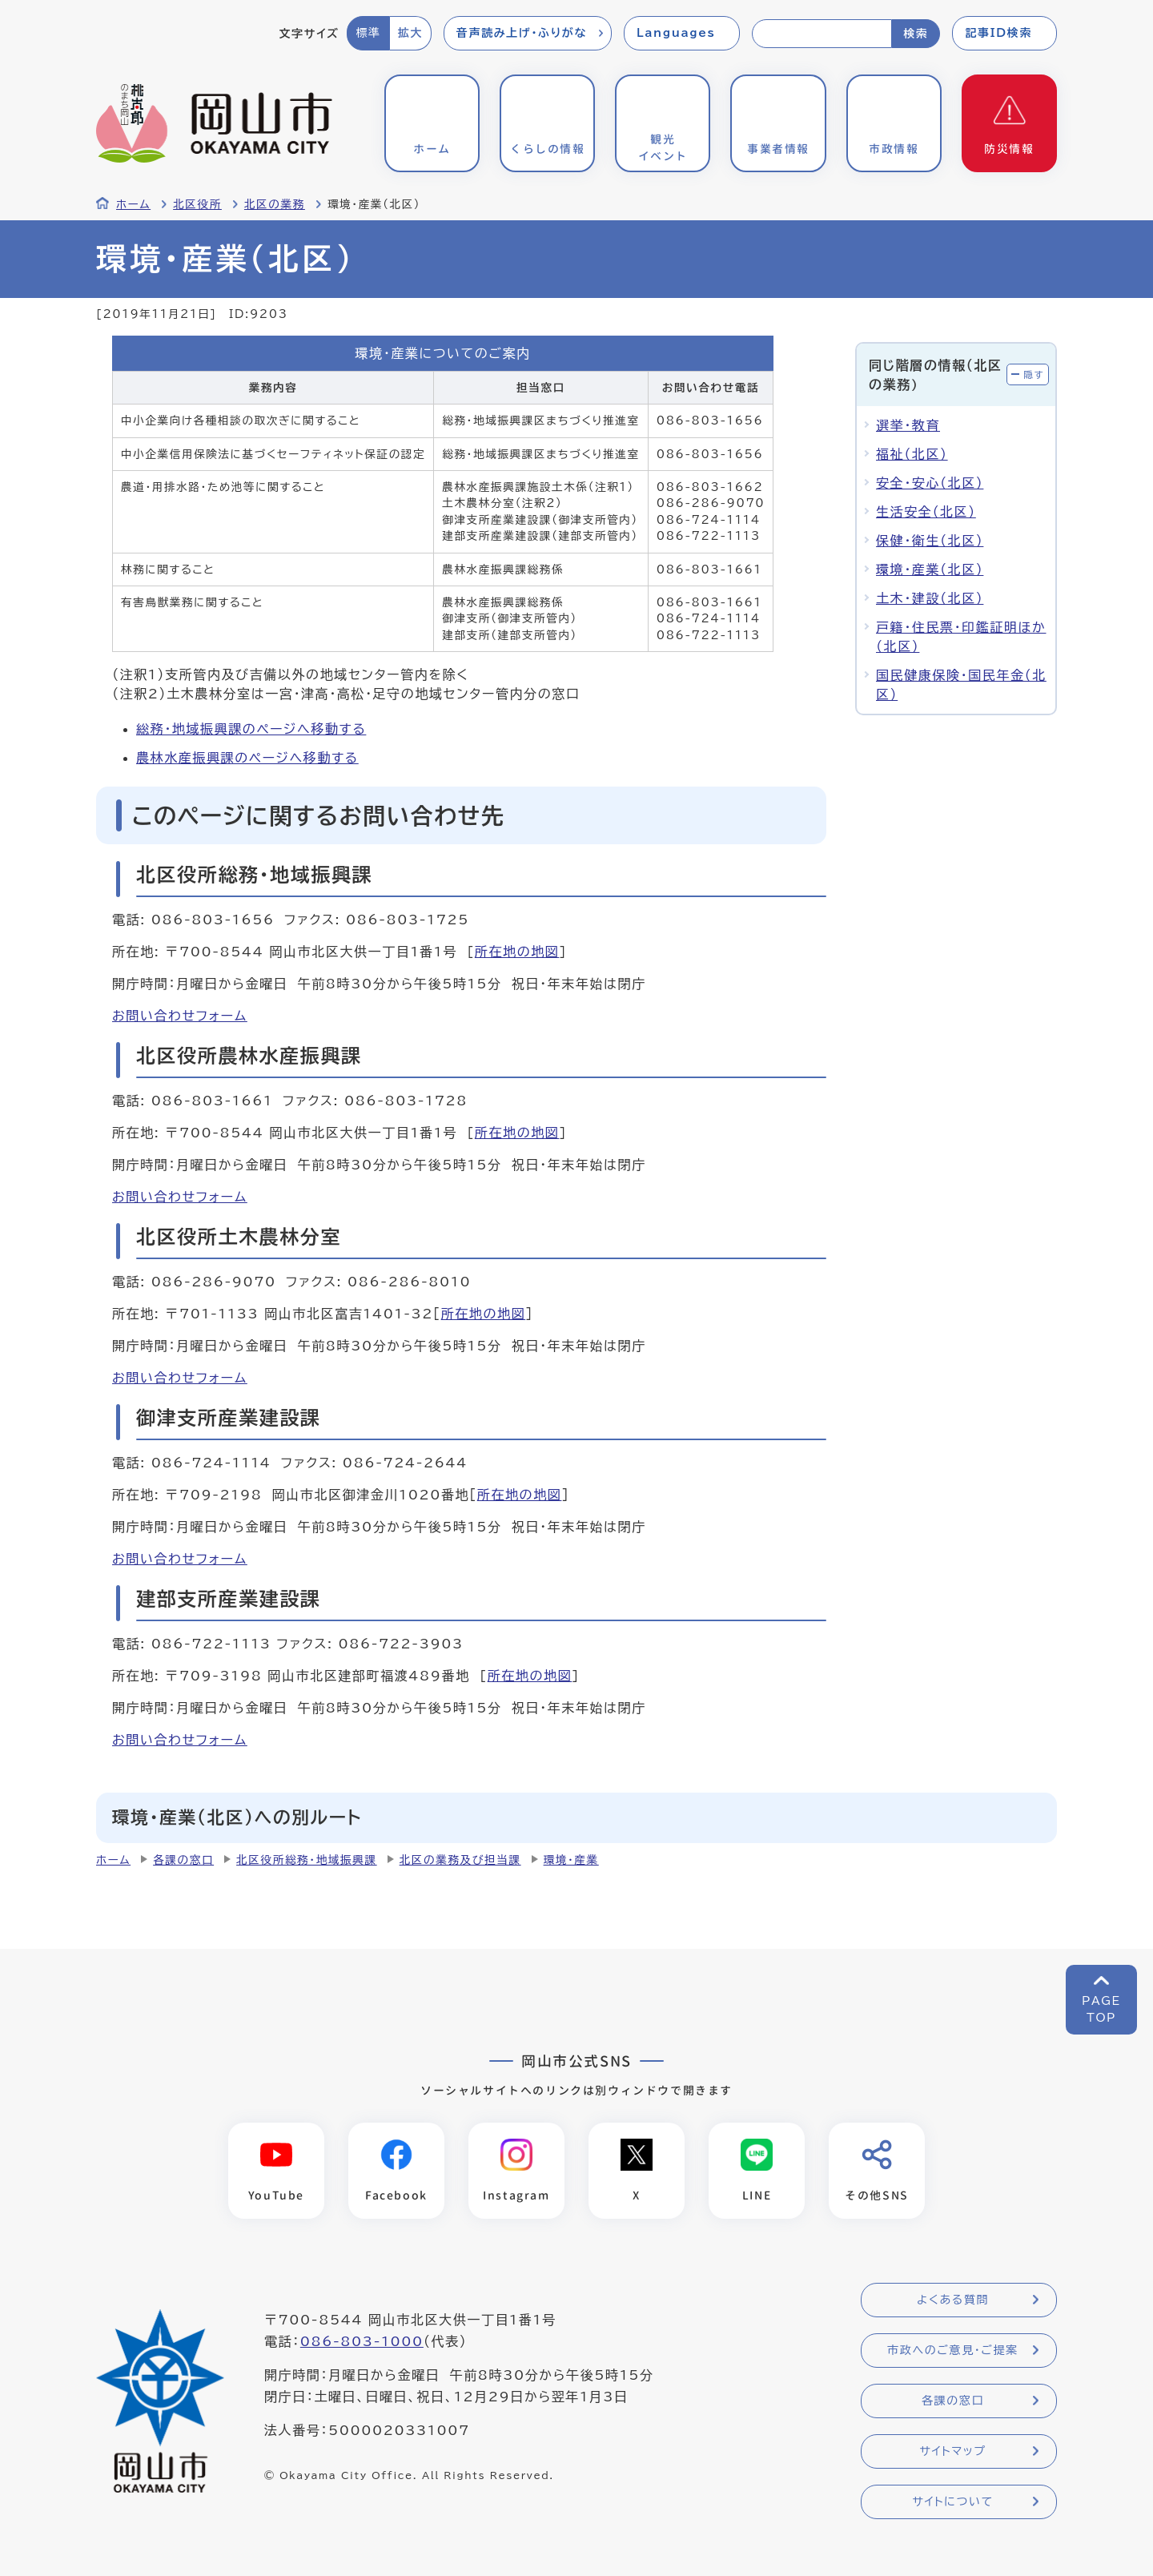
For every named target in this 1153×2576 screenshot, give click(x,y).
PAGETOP (1101, 2009)
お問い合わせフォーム (179, 1015)
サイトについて (952, 2502)
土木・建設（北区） (929, 598)
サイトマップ (952, 2451)
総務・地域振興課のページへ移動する (251, 728)
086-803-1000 (362, 2342)
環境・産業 (571, 1860)
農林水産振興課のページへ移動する (247, 757)
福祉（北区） (912, 454)
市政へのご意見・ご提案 (952, 2351)
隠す (1033, 374)
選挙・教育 (908, 425)
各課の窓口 (183, 1860)
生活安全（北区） (926, 511)
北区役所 (197, 204)
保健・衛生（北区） (929, 540)
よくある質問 (953, 2300)
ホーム (133, 204)
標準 (368, 32)
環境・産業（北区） (929, 569)
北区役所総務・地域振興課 (306, 1860)
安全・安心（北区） (929, 483)
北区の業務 (274, 204)
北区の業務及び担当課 (460, 1860)
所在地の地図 (517, 951)
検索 (915, 33)
